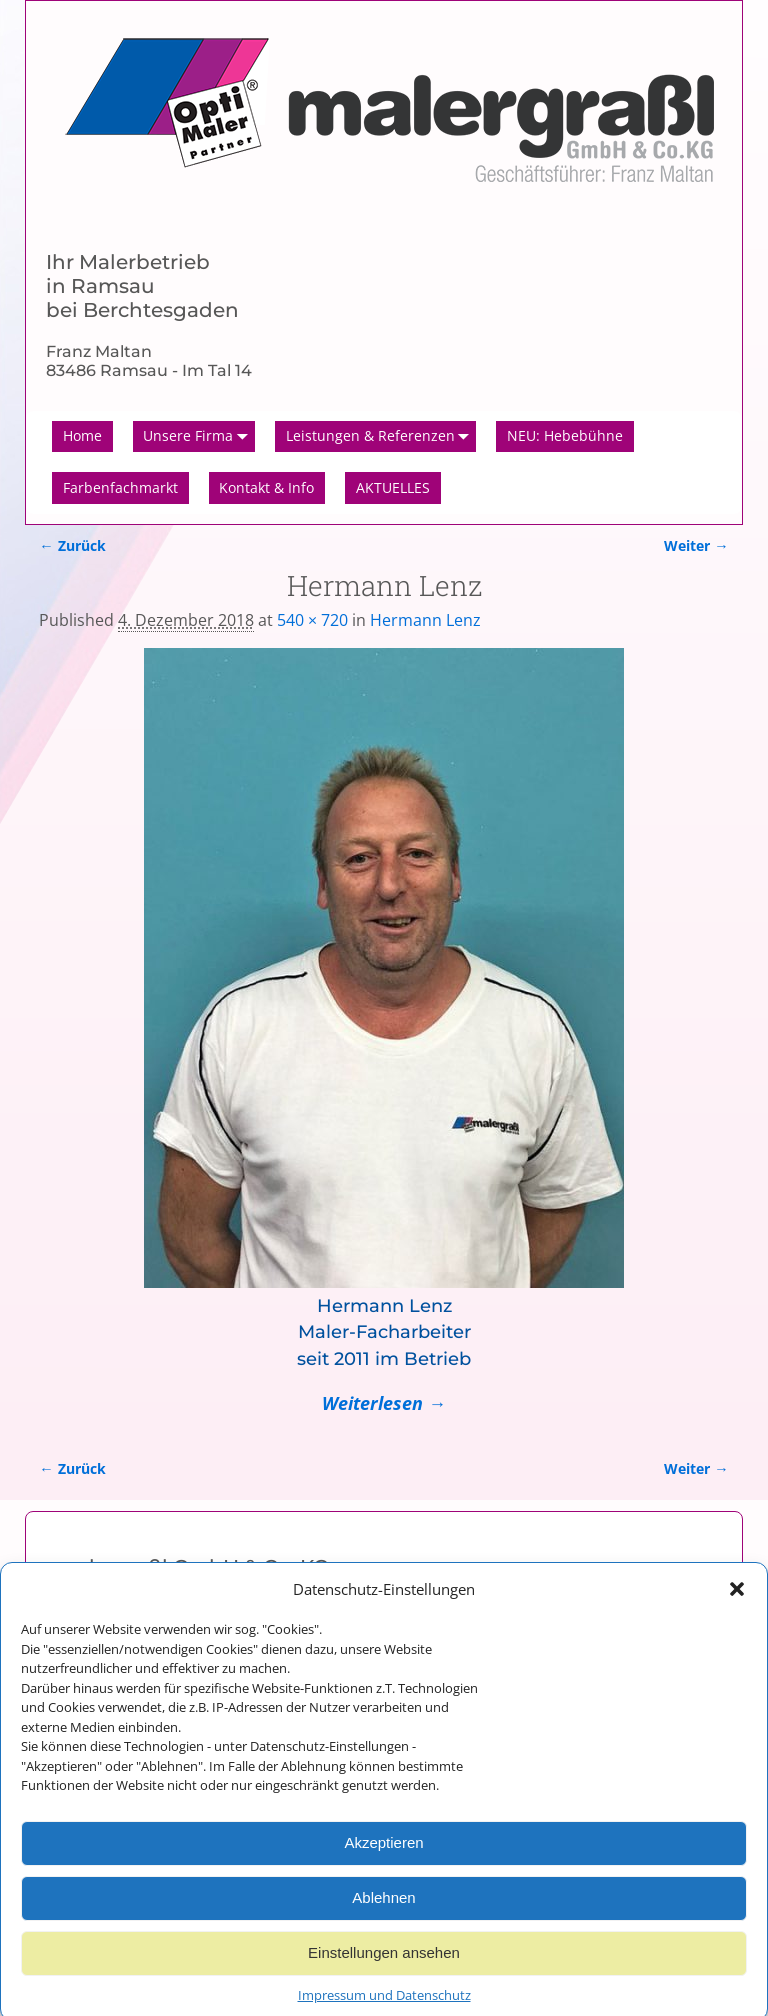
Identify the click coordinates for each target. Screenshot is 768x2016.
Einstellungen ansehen (384, 1972)
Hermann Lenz (425, 620)
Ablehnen (383, 1917)
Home (82, 435)
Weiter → (696, 545)
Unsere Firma (199, 437)
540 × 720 (312, 620)
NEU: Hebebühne (565, 435)
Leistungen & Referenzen (381, 437)
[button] (737, 1608)
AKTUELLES (393, 487)
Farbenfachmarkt (120, 487)
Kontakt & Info (266, 487)
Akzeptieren (383, 1862)
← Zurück (72, 545)
